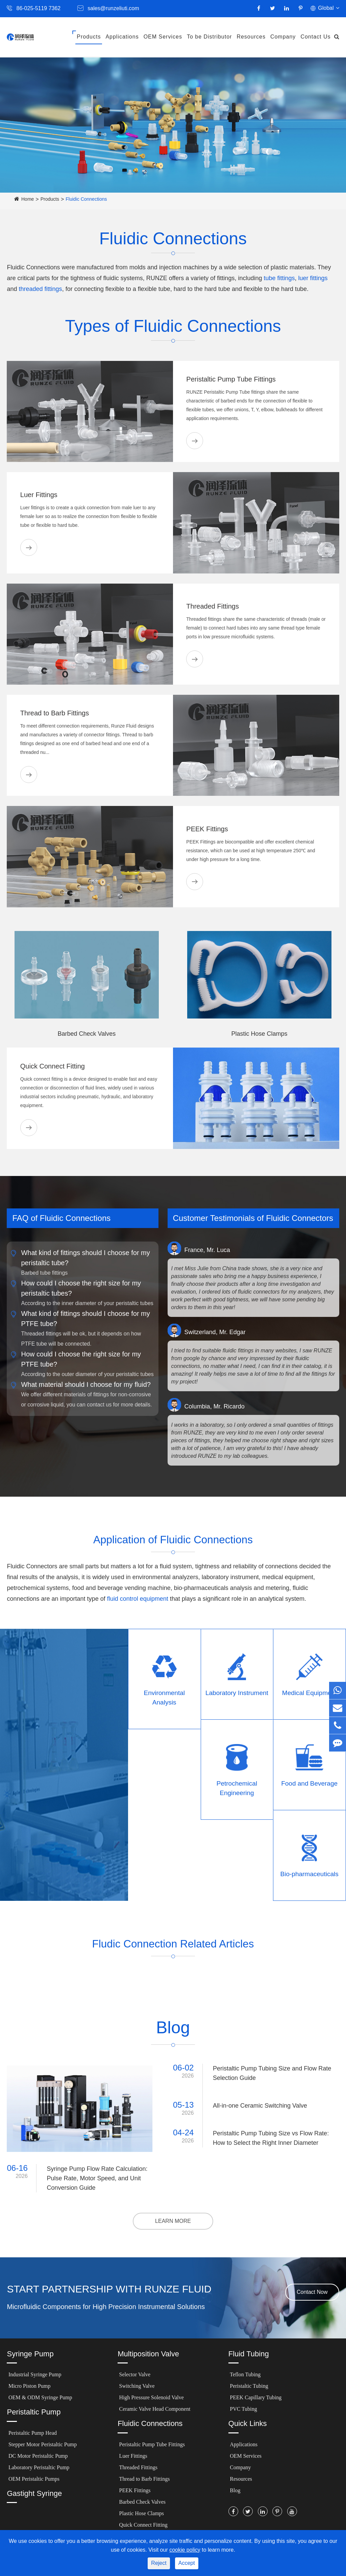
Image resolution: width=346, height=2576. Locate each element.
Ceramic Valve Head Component (155, 2409)
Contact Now (312, 2292)
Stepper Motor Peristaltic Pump (42, 2444)
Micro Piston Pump (29, 2386)
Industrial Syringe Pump (34, 2374)
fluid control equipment (137, 1598)
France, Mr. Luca (199, 1248)
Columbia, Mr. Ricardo (206, 1405)
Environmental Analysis (164, 1697)
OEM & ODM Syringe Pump (40, 2397)
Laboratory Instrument (236, 1692)
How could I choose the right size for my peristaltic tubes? (81, 1287)
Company (283, 37)
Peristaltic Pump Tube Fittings (231, 379)
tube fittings (279, 278)
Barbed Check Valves (87, 1033)
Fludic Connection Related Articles (173, 1943)
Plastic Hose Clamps (259, 1033)
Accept (186, 2563)
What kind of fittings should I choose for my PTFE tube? (85, 1317)
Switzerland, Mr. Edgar (207, 1330)
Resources (251, 37)
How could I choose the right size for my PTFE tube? (81, 1358)
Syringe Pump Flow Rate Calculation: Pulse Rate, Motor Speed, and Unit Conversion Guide (97, 2178)
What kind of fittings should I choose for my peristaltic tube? (85, 1257)
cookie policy (184, 2550)
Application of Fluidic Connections (173, 1538)
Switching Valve (137, 2386)
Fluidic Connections (86, 199)
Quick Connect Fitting (52, 1066)
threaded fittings (40, 289)
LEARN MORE (173, 2221)
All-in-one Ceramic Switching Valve (260, 2105)
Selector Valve (135, 2374)
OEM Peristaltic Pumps (33, 2479)
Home (27, 199)
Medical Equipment (309, 1692)
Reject (158, 2563)
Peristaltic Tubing (249, 2386)
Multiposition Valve (148, 2354)
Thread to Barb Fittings (54, 713)
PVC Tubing (243, 2409)
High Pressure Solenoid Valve (151, 2397)
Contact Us (315, 37)
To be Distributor (209, 37)
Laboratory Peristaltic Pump (38, 2467)
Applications (122, 37)
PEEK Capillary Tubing (255, 2397)
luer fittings (313, 278)
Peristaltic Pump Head (32, 2433)
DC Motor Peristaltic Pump (38, 2456)
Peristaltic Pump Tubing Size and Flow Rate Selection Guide (272, 2073)
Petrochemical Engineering (237, 1788)
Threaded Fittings (212, 606)
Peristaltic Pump (33, 2412)
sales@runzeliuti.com (113, 8)
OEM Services (163, 37)
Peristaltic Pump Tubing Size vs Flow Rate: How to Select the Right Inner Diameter (271, 2138)
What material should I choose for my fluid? (86, 1384)
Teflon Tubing (245, 2374)
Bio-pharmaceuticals (309, 1874)
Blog (235, 2490)
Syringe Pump (30, 2354)
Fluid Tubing (248, 2354)
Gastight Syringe (34, 2493)
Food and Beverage (309, 1783)
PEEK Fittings (207, 829)
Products (89, 37)
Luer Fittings (38, 494)
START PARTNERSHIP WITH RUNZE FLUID (109, 2289)
